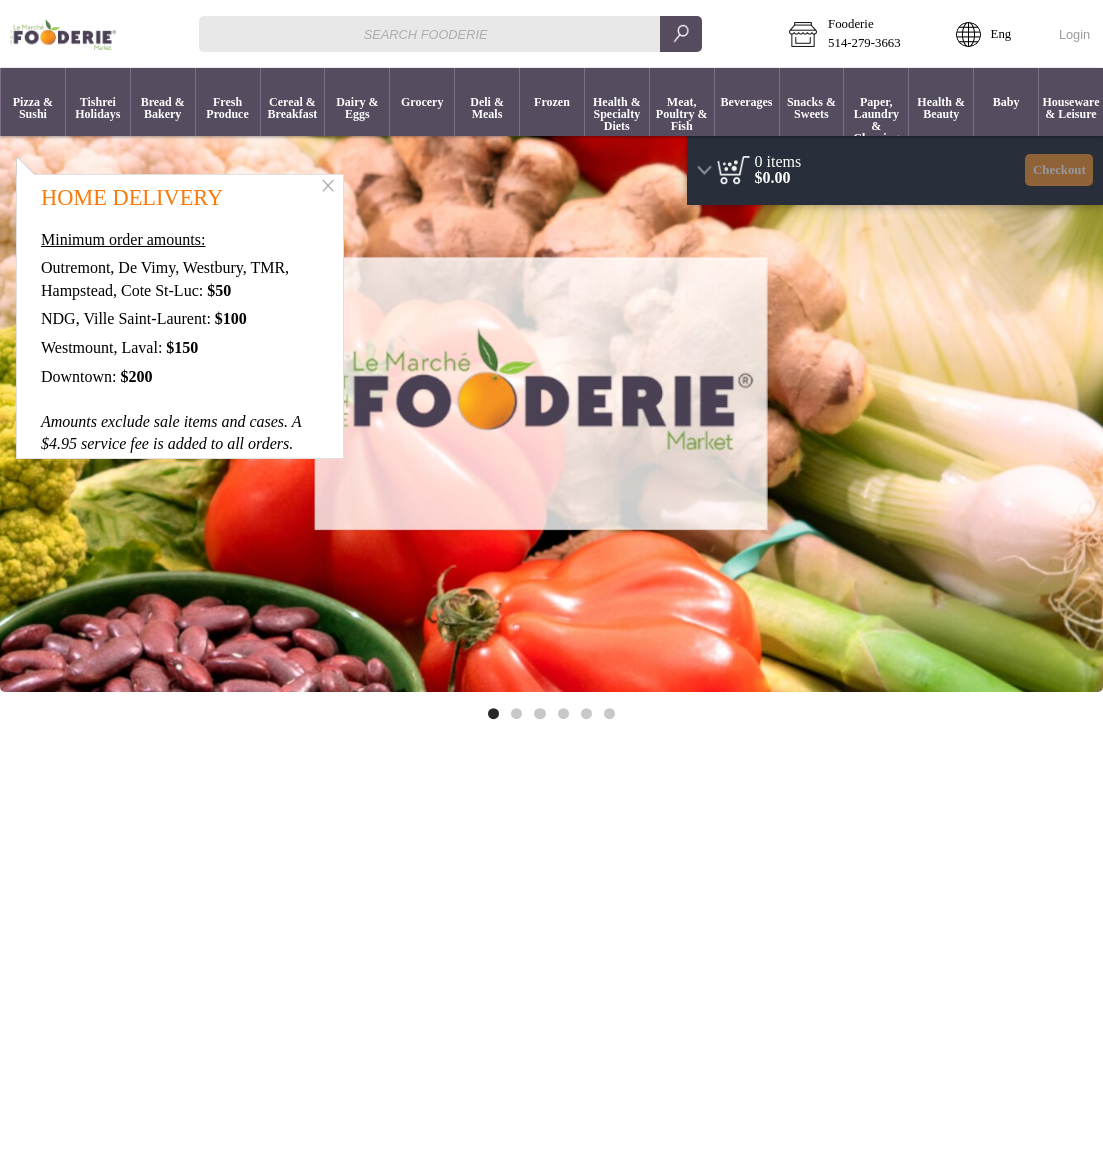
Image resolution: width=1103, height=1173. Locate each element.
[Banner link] (551, 404)
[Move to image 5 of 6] (586, 713)
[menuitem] (32, 102)
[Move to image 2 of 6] (516, 713)
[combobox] (450, 33)
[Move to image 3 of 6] (539, 713)
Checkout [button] (1059, 170)
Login (1074, 34)
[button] (858, 34)
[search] (681, 33)
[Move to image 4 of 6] (563, 713)
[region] (895, 170)
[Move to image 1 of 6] (493, 713)
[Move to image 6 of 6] (609, 713)
